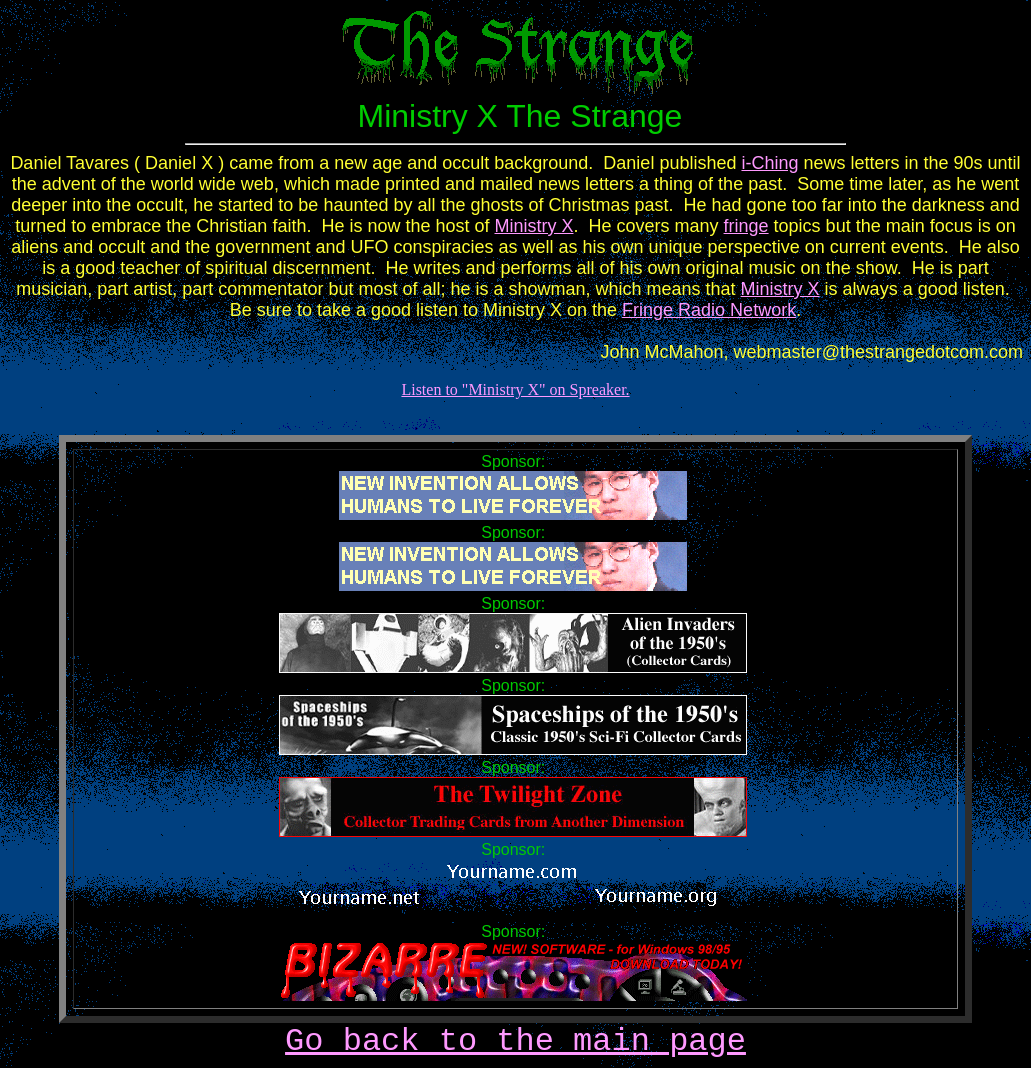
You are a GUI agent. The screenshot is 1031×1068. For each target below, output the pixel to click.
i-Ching (769, 163)
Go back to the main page (515, 1041)
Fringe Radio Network (709, 310)
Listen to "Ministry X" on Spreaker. (515, 389)
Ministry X (534, 226)
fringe (746, 226)
